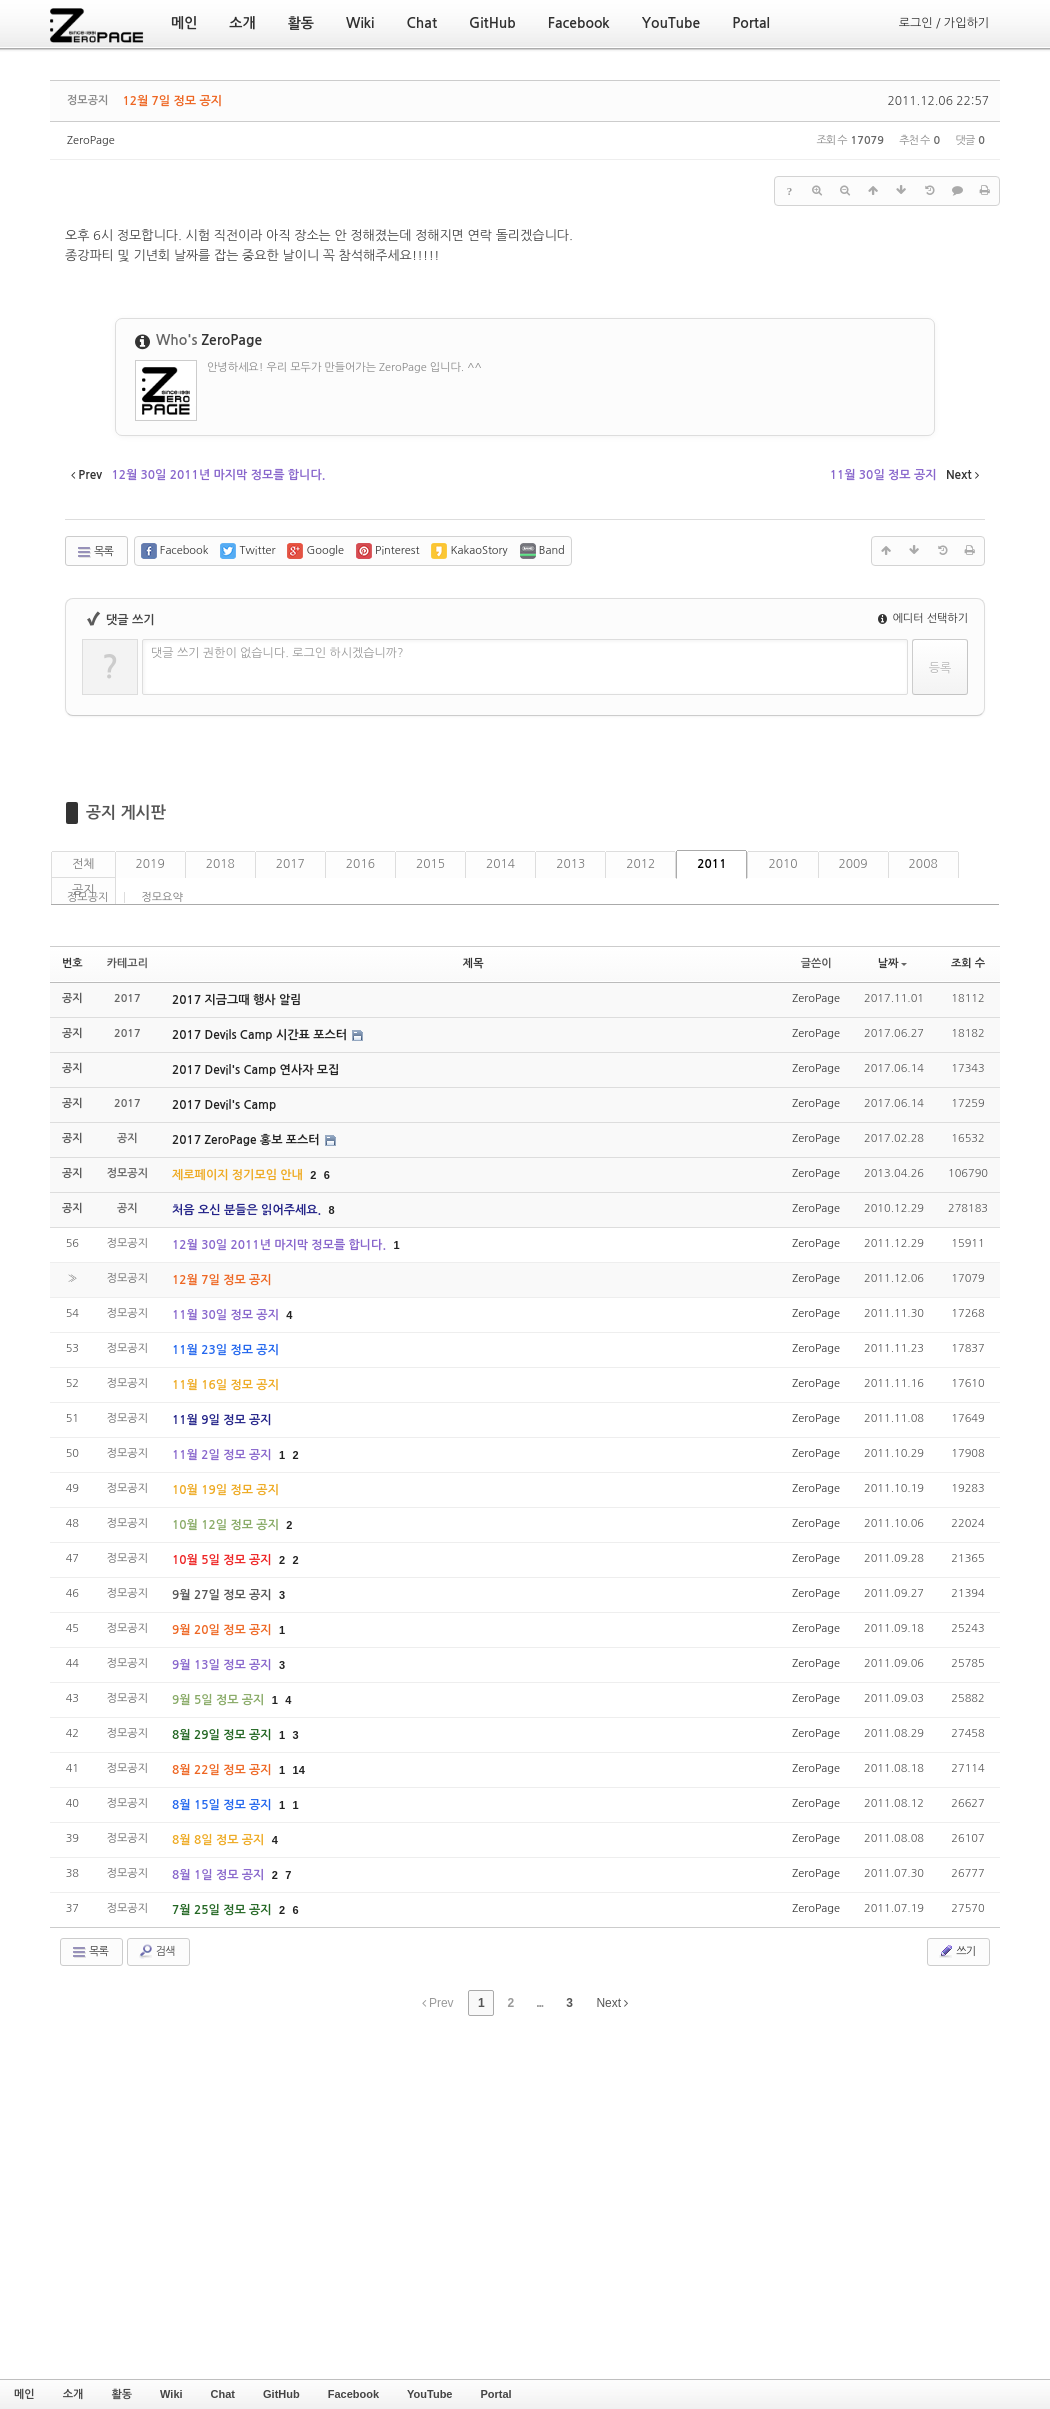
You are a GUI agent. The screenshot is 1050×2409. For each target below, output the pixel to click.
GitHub (281, 2394)
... (539, 2003)
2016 (360, 864)
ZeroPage (91, 140)
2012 (640, 864)
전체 (83, 864)
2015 (430, 864)
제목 (473, 963)
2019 (150, 864)
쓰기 (956, 1951)
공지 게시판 (126, 812)
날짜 (893, 963)
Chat (223, 2394)
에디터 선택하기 (923, 618)
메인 (24, 2394)
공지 (83, 890)
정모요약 (161, 897)
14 (299, 1770)
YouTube (429, 2394)
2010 (782, 864)
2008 (923, 864)
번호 (72, 963)
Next (612, 2003)
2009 (853, 864)
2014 (500, 864)
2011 (711, 864)
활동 (121, 2394)
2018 (220, 864)
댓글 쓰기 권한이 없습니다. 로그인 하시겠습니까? (277, 653)
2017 (290, 864)
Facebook (353, 2394)
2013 (570, 864)
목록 (94, 552)
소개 (73, 2394)
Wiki (171, 2394)
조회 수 (968, 963)
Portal (495, 2394)
